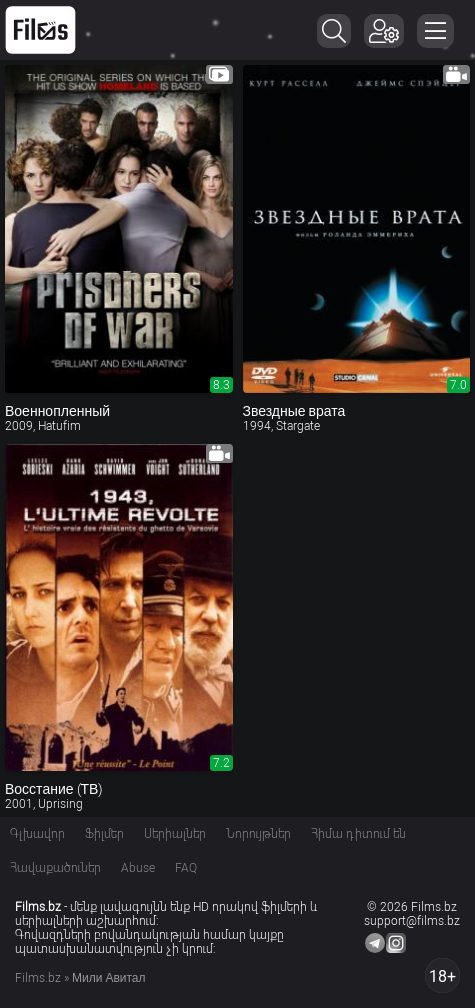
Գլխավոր (37, 834)
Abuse (138, 868)
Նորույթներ (258, 834)
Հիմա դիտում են (358, 834)
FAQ (186, 868)
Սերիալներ (175, 834)
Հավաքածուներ (55, 868)
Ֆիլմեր (104, 834)
